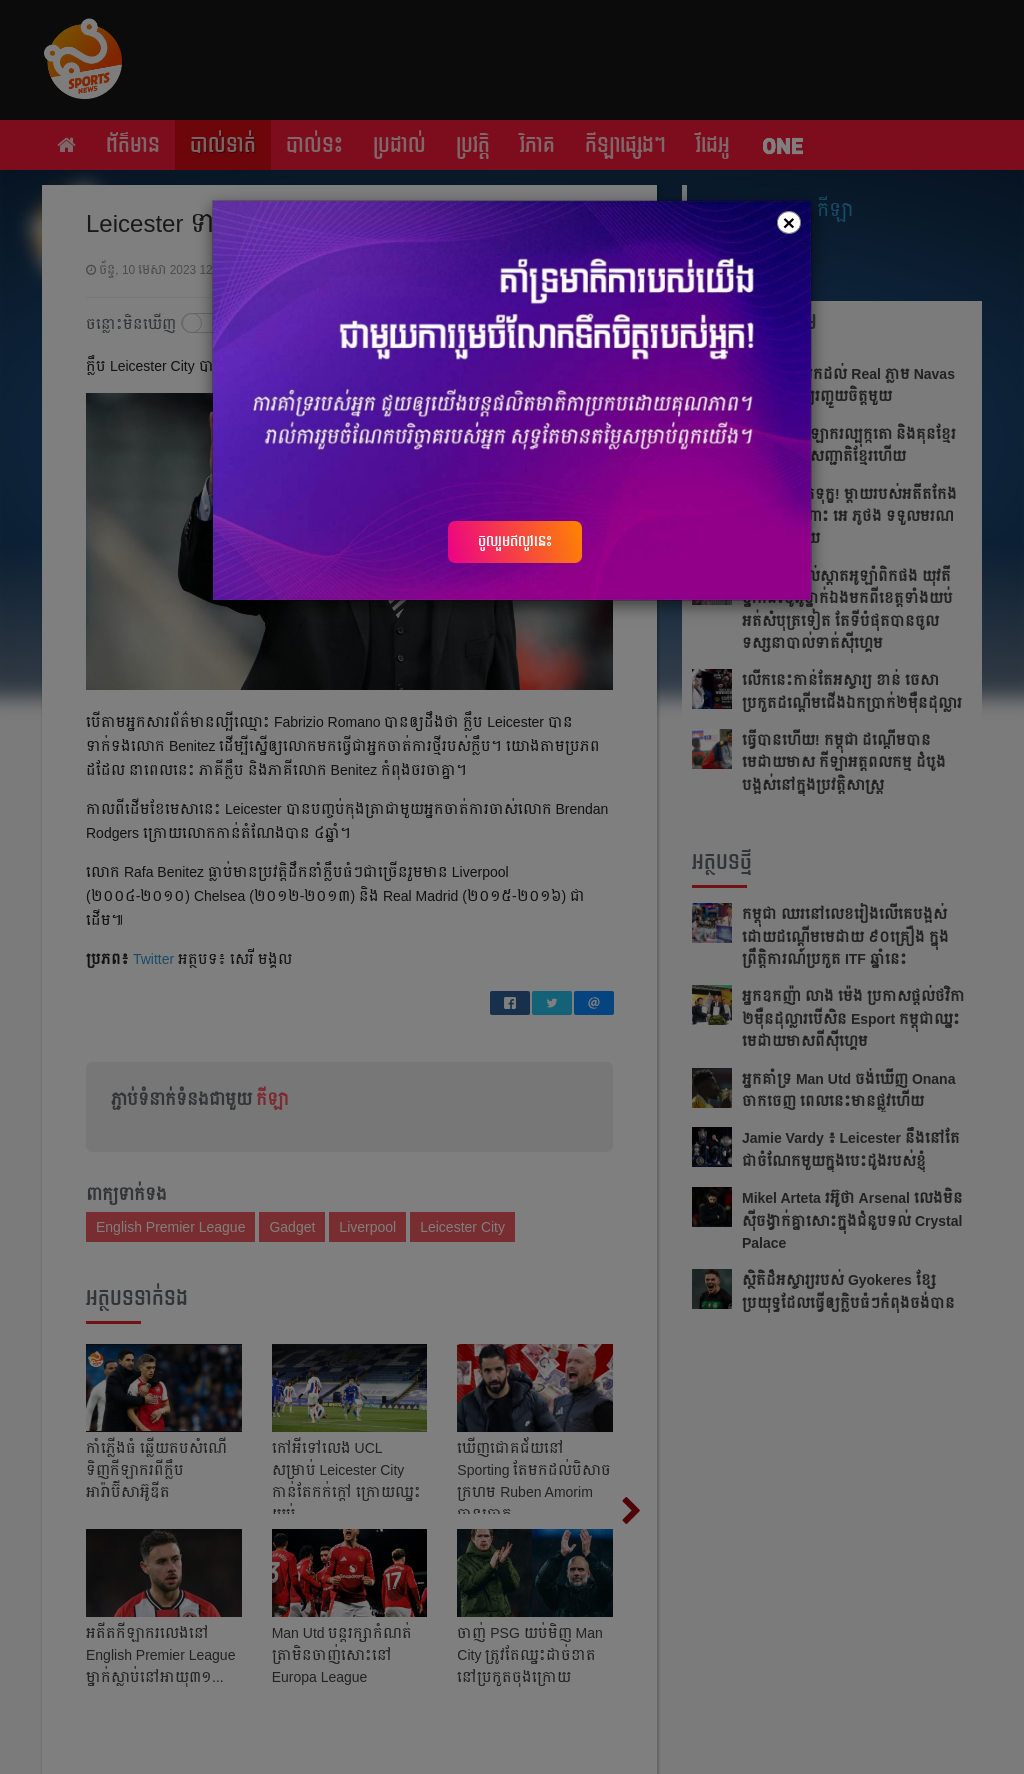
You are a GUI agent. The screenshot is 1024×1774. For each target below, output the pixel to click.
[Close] (789, 222)
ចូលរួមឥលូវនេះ (515, 541)
